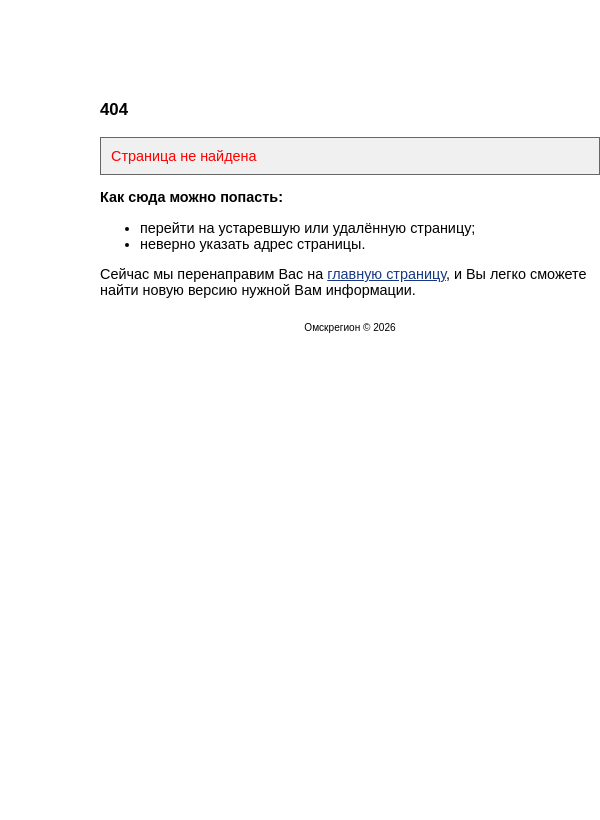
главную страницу (386, 274)
